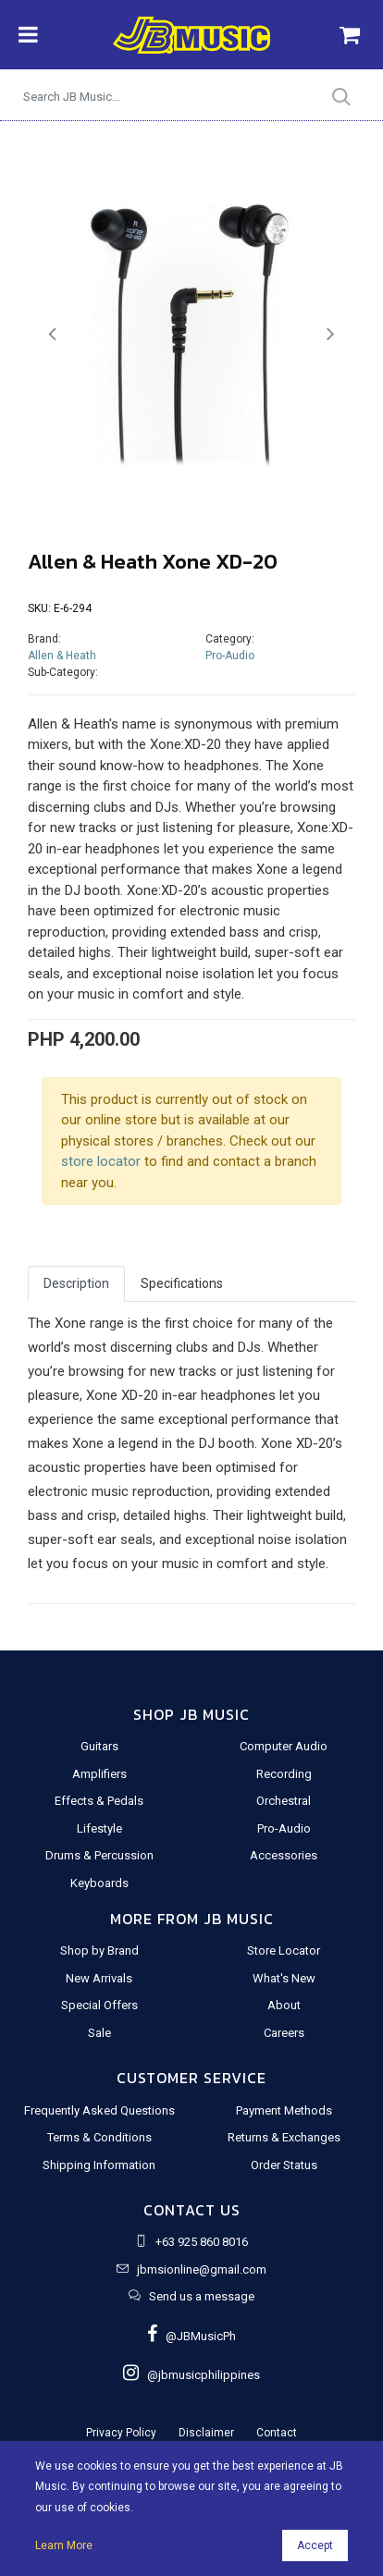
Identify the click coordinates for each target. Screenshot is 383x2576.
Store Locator (283, 1950)
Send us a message (201, 2296)
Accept (315, 2545)
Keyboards (99, 1883)
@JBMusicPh (191, 2336)
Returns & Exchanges (284, 2137)
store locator (101, 1161)
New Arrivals (99, 1978)
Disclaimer (206, 2432)
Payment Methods (284, 2110)
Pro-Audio (229, 655)
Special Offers (99, 2005)
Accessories (283, 1855)
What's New (284, 1978)
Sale (99, 2033)
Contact (276, 2432)
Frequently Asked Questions (99, 2110)
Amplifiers (99, 1774)
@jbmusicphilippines (191, 2375)
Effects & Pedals (99, 1801)
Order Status (284, 2165)
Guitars (99, 1746)
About (284, 2005)
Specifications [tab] (182, 1283)
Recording (284, 1774)
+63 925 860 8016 (201, 2242)
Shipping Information (99, 2165)
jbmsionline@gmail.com (201, 2269)
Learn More (64, 2545)
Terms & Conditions (99, 2137)
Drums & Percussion (99, 1855)
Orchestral (283, 1801)
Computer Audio (283, 1746)
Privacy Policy (121, 2432)
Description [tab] (76, 1283)
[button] (52, 334)
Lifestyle (99, 1828)
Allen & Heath (62, 655)
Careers (284, 2033)
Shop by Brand (99, 1950)
